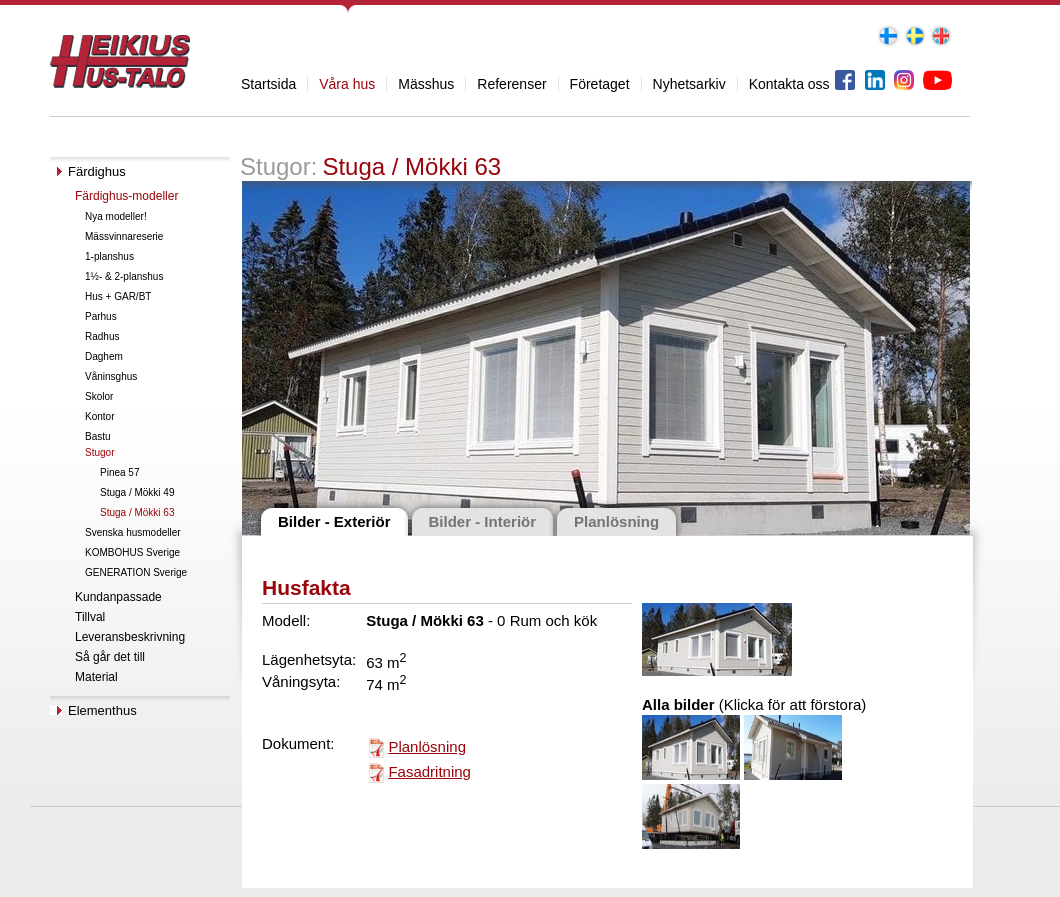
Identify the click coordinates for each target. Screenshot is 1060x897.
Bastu (98, 436)
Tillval (90, 617)
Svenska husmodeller (133, 532)
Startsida (268, 84)
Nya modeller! (116, 216)
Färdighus (97, 171)
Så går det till (110, 657)
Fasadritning (429, 771)
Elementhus (102, 710)
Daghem (104, 356)
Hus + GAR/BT (118, 296)
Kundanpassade (118, 597)
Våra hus (347, 84)
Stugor (99, 452)
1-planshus (109, 256)
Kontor (99, 416)
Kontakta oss (789, 84)
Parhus (101, 316)
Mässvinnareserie (124, 236)
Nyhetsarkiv (689, 84)
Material (96, 677)
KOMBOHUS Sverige (132, 552)
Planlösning (427, 746)
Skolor (99, 396)
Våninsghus (111, 376)
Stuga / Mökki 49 (137, 492)
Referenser (511, 84)
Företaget (600, 84)
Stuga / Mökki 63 (137, 512)
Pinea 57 (119, 472)
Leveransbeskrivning (130, 637)
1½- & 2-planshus (124, 276)
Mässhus (426, 84)
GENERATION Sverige (136, 572)
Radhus (102, 336)
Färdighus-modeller (126, 196)
